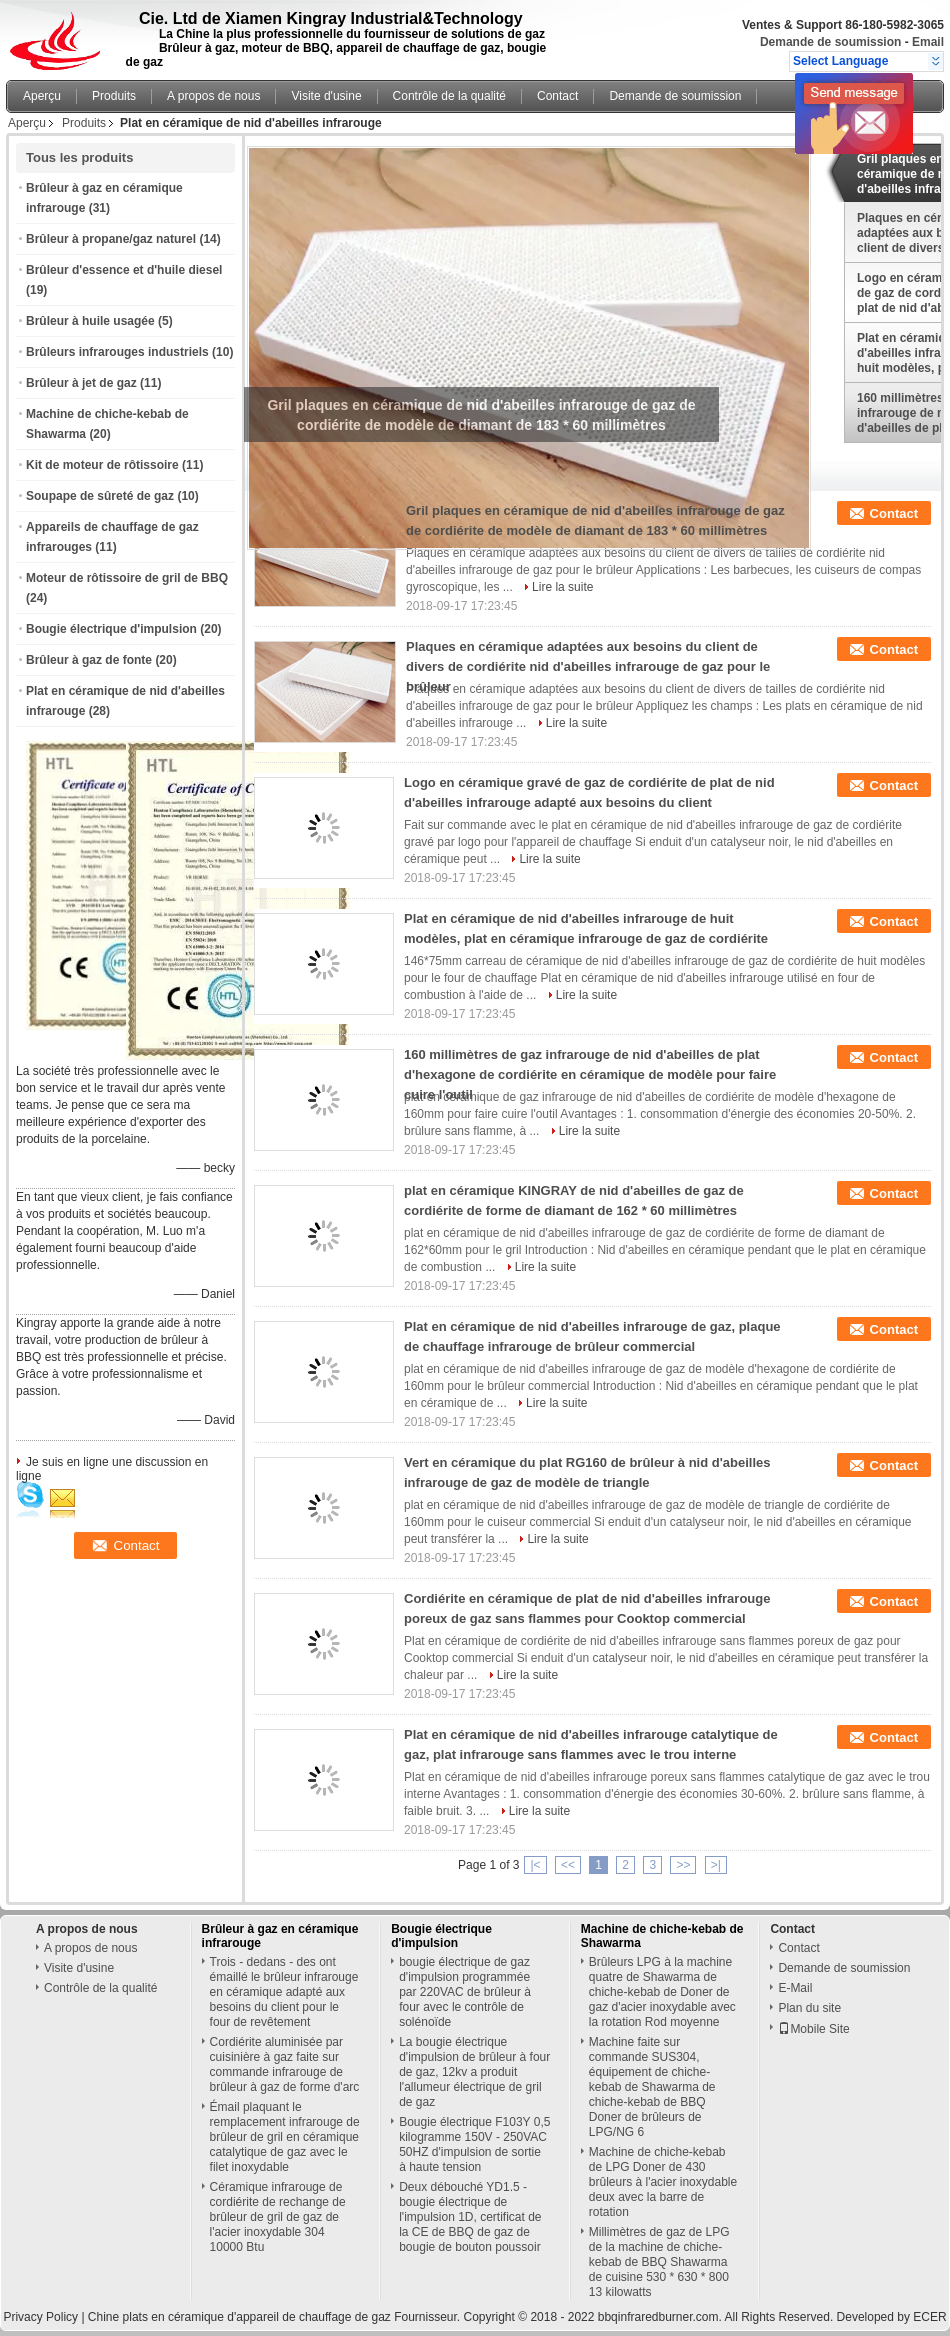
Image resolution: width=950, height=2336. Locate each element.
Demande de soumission (830, 42)
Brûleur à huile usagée (90, 321)
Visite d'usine (326, 96)
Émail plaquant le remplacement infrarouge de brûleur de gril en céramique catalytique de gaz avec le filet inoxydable (285, 2137)
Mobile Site (813, 2029)
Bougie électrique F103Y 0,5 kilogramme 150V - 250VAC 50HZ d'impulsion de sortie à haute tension (474, 2144)
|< (535, 1865)
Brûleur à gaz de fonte (89, 660)
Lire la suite (562, 587)
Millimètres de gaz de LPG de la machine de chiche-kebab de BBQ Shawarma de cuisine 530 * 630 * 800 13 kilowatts (659, 2262)
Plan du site (809, 2008)
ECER (929, 2317)
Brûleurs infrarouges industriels (117, 352)
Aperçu (42, 96)
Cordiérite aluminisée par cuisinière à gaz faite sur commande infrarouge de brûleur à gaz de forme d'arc (285, 2064)
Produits (114, 96)
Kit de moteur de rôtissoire (102, 465)
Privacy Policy (40, 2317)
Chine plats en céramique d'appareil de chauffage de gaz (239, 2317)
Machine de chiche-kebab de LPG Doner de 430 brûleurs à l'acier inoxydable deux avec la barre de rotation (663, 2182)
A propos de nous (213, 96)
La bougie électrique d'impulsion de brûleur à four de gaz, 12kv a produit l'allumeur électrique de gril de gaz (474, 2072)
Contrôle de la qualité (449, 96)
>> (683, 1865)
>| (716, 1865)
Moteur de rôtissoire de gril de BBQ (127, 578)
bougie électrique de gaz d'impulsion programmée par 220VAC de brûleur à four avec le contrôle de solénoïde (465, 1992)
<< (568, 1865)
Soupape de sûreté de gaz (100, 496)
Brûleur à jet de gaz (81, 383)
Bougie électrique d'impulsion (111, 629)
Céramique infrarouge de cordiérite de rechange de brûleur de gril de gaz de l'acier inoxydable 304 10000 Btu (278, 2217)
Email (928, 42)
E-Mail (795, 1988)
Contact (557, 96)
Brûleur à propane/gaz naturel (111, 239)
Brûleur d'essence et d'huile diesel (124, 270)
